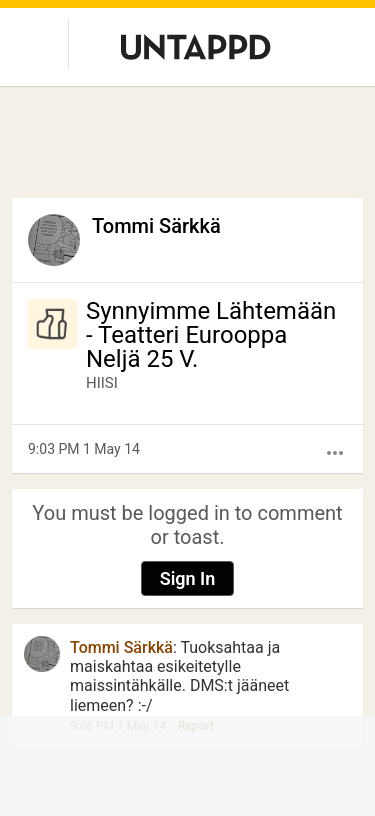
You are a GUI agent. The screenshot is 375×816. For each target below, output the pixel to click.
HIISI (102, 383)
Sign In (188, 578)
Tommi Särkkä (156, 226)
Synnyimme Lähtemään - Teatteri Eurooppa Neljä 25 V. (211, 335)
